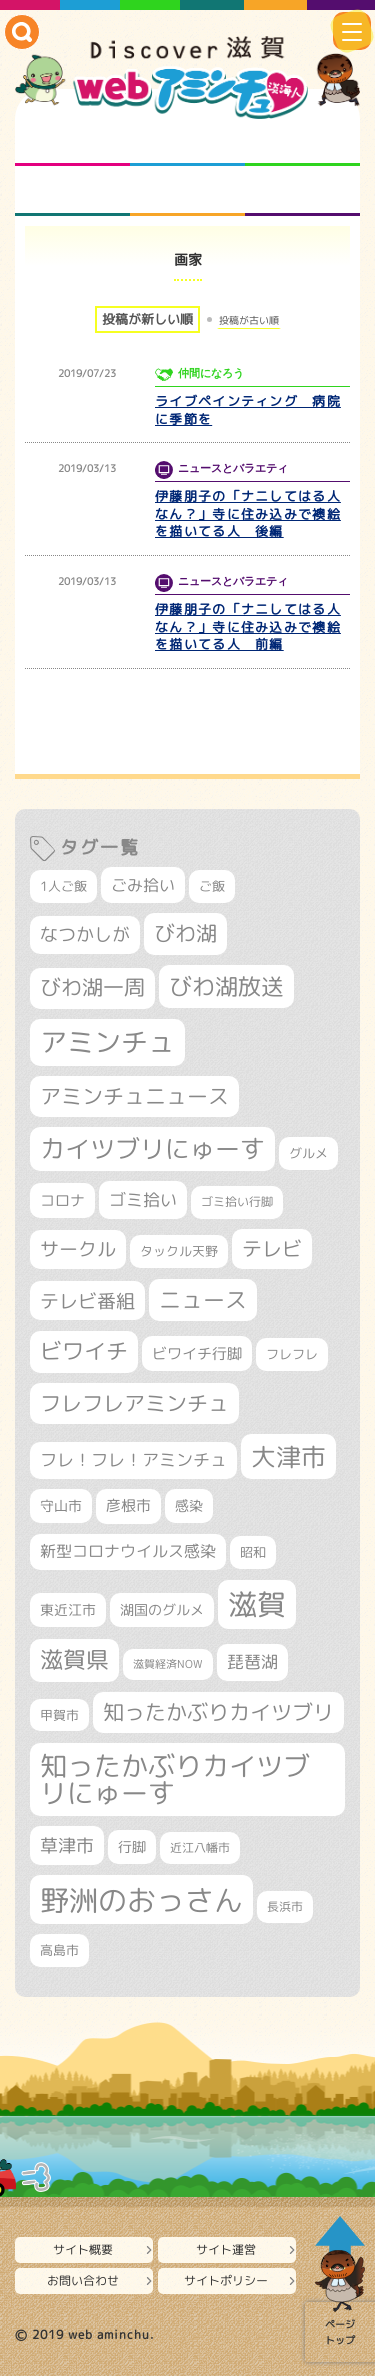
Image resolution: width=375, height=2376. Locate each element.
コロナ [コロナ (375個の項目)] (62, 1200)
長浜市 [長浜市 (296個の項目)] (285, 1906)
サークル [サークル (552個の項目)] (78, 1249)
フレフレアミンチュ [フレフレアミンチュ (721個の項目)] (134, 1403)
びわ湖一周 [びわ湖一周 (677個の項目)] (92, 987)
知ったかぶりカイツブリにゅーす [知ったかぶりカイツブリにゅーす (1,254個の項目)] (175, 1779)
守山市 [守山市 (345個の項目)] (61, 1506)
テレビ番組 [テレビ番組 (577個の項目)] (87, 1300)
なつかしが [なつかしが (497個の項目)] (85, 934)
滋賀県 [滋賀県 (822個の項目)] (74, 1659)
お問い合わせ (83, 2280)
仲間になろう (302, 141)
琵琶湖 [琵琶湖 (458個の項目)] (252, 1661)
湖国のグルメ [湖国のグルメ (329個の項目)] (162, 1609)
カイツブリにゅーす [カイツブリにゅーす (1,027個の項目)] (152, 1148)
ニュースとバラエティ (302, 191)
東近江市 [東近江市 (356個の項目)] (68, 1610)
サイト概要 (83, 2249)
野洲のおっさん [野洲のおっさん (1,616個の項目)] (141, 1899)
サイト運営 (226, 2249)
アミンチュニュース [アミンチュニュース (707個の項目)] (134, 1096)
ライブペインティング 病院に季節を (248, 410)
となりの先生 (187, 141)
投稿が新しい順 (147, 319)
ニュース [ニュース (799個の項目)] (203, 1299)
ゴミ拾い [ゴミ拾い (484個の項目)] (143, 1199)
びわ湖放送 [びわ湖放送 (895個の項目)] (226, 986)
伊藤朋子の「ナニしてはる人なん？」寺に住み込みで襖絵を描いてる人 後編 (248, 514)
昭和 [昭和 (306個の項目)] (253, 1552)
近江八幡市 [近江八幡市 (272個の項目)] (200, 1847)
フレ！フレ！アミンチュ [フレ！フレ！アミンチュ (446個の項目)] (133, 1459)
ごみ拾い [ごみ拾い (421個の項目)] (143, 885)
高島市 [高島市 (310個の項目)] (59, 1950)
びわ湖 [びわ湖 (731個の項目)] (185, 933)
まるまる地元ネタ (72, 191)
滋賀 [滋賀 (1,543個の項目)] (257, 1604)
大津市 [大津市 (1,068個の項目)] (288, 1456)
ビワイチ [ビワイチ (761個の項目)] (84, 1351)
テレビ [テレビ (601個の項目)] (272, 1248)
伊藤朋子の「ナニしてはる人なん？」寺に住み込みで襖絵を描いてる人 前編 (248, 627)
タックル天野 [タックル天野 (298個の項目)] (179, 1251)
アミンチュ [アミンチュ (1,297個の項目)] (107, 1042)
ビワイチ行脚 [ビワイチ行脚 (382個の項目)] (197, 1353)
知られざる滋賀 (72, 141)
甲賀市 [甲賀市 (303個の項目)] (59, 1715)
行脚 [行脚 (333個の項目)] (132, 1846)
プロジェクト (187, 191)
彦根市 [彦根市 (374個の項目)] (128, 1505)
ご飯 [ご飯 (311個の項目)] (212, 886)
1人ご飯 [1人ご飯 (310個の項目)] (63, 886)
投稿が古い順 (249, 320)
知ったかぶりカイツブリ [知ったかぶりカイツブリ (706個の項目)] (218, 1712)
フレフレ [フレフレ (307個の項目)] (292, 1354)
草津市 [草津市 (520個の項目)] (67, 1845)
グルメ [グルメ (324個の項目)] (308, 1153)
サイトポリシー (226, 2280)
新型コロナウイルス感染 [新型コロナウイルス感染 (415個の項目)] (128, 1551)
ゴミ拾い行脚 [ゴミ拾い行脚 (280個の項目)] (237, 1201)
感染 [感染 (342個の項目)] (189, 1506)
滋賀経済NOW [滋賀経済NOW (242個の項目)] (168, 1664)
